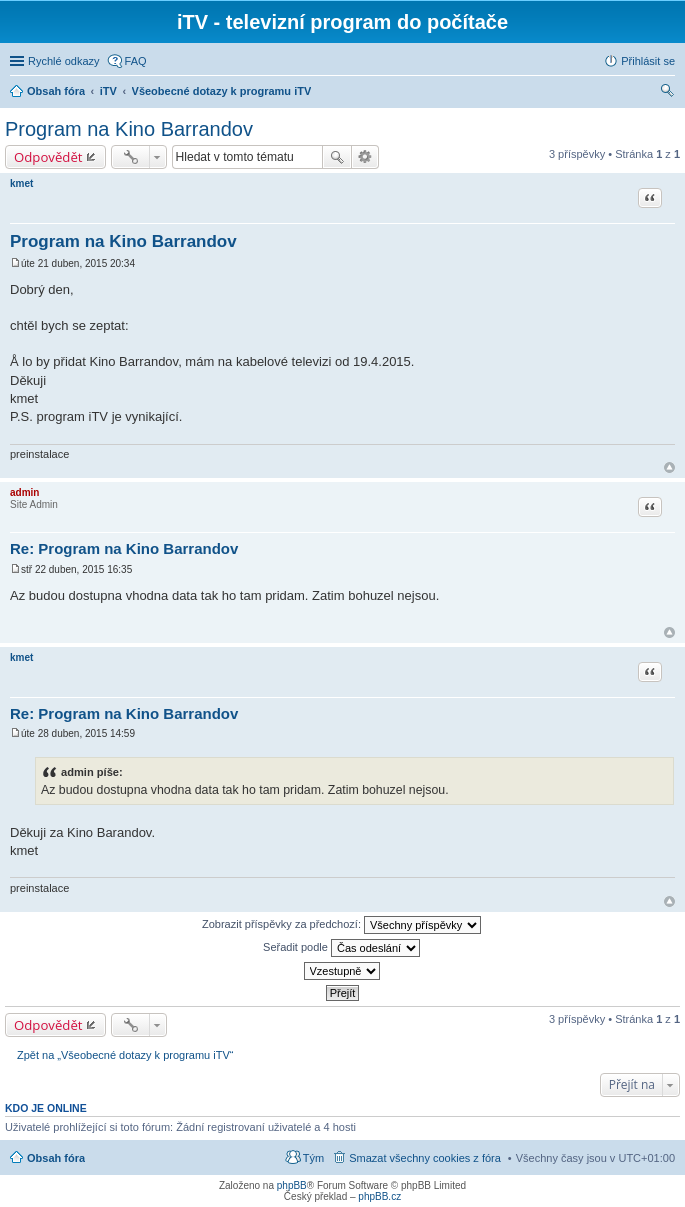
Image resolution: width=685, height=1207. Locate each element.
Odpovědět (48, 157)
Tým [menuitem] (313, 1158)
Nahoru (669, 467)
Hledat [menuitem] (667, 93)
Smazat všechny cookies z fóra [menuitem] (425, 1158)
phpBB (292, 1185)
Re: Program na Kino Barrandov (124, 548)
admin (24, 492)
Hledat (337, 157)
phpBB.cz (379, 1196)
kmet (21, 183)
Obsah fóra (56, 1158)
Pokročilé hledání (365, 157)
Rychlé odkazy (64, 61)
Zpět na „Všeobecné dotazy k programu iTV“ (125, 1055)
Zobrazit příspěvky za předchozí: (341, 925)
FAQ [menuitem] (136, 61)
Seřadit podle (341, 948)
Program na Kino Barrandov (129, 129)
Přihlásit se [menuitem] (648, 61)
